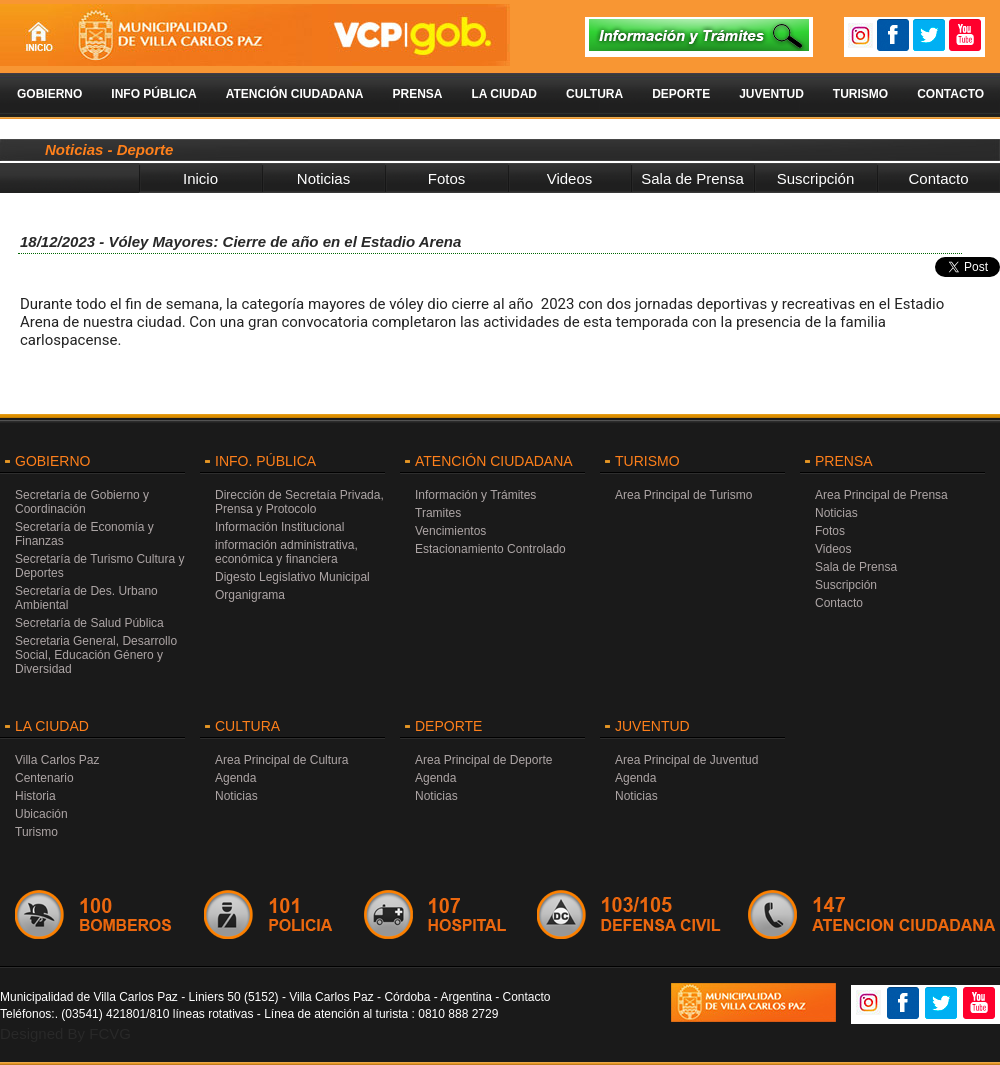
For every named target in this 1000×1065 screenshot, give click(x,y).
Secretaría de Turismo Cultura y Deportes (99, 566)
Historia (35, 796)
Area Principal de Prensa (881, 495)
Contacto (950, 94)
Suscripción (816, 178)
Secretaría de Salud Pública (89, 623)
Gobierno (49, 94)
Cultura (594, 94)
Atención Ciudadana (295, 94)
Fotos (447, 178)
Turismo (860, 94)
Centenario (44, 778)
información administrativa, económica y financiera (286, 552)
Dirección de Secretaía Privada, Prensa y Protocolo (299, 502)
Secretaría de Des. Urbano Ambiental (86, 598)
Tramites (438, 513)
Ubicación (41, 814)
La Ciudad (504, 94)
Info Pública (153, 94)
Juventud (771, 94)
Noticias (323, 178)
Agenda (235, 778)
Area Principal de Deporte (483, 760)
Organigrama (250, 595)
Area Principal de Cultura (281, 760)
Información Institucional (279, 527)
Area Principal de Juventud (686, 760)
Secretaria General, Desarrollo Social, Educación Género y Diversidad (96, 655)
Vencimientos (450, 531)
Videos (570, 178)
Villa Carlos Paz (57, 760)
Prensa (417, 94)
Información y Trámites (475, 495)
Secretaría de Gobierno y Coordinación (82, 502)
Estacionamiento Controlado (490, 549)
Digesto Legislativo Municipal (292, 577)
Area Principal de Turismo (683, 495)
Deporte (681, 94)
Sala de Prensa (692, 178)
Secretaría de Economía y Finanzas (84, 534)
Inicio (200, 178)
